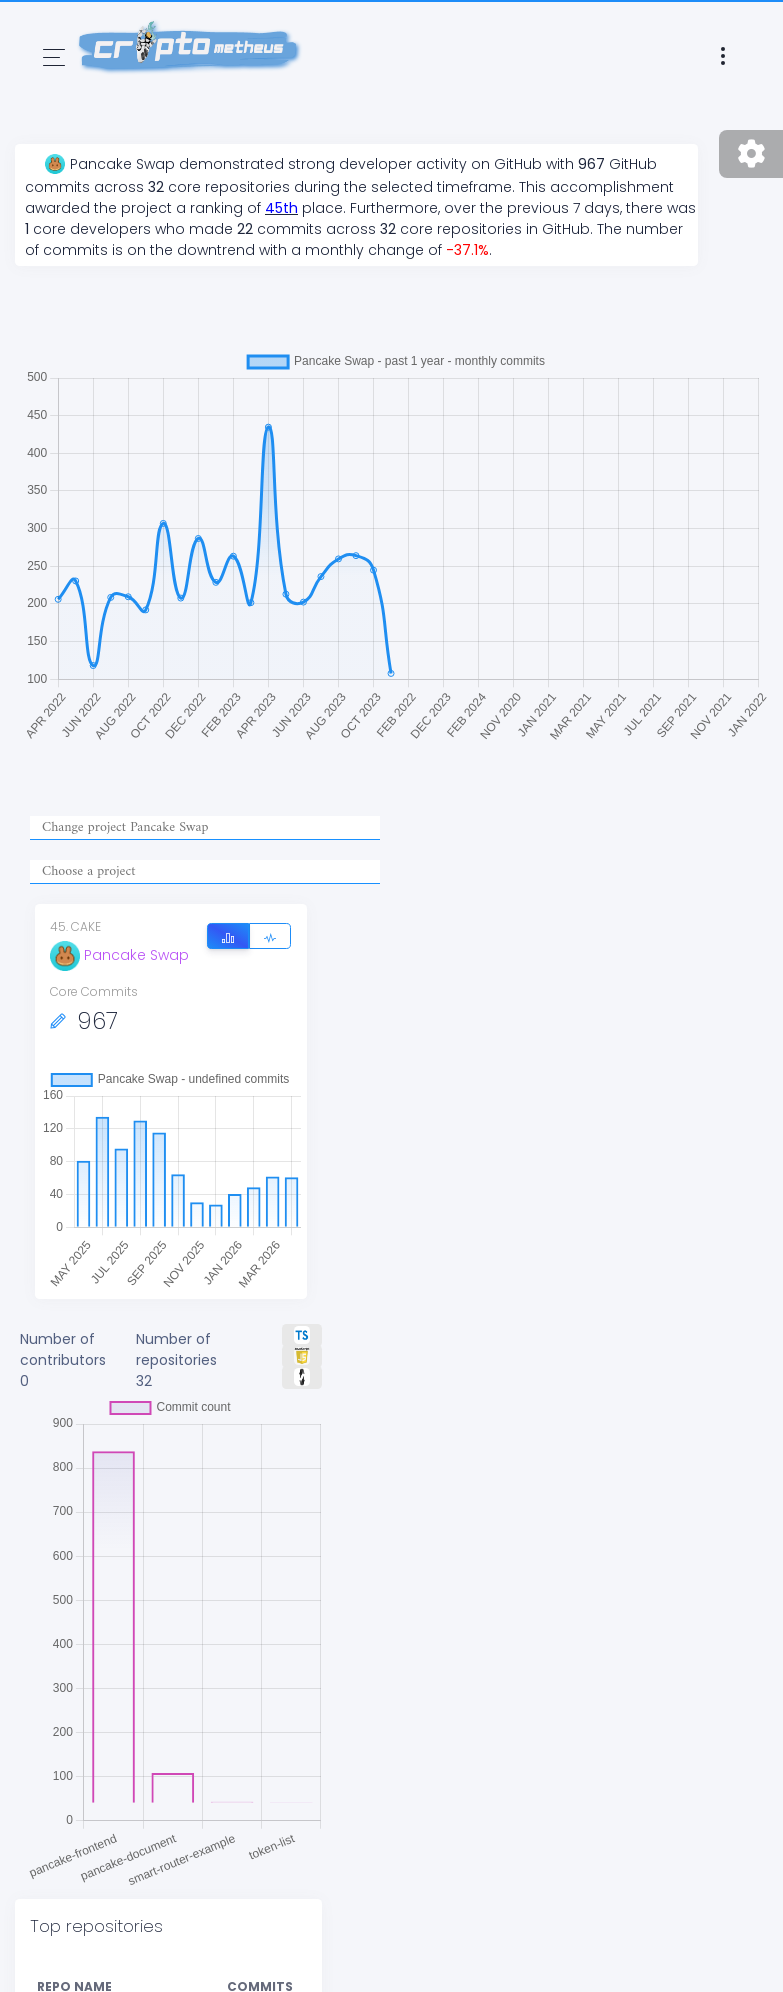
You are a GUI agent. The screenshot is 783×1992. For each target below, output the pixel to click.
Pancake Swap (119, 955)
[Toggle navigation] (54, 57)
